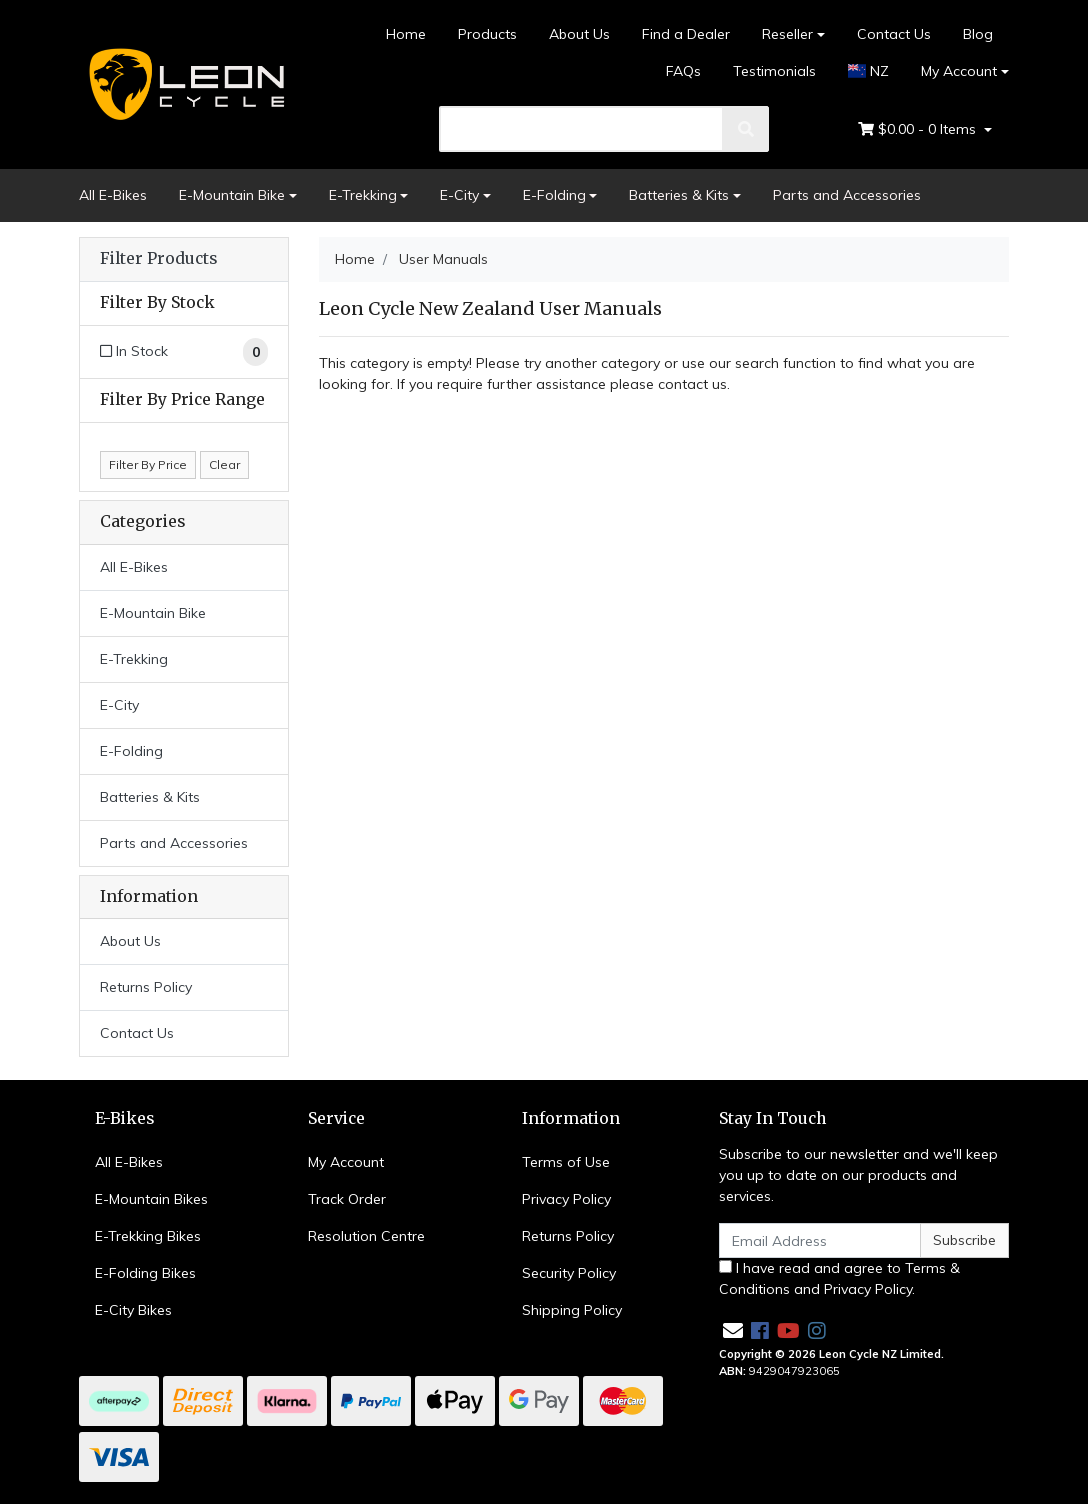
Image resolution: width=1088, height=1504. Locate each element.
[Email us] (733, 1330)
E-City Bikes (133, 1310)
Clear (224, 464)
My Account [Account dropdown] (959, 71)
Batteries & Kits (679, 195)
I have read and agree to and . (839, 1278)
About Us (579, 34)
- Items (919, 129)
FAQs (683, 71)
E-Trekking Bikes (148, 1236)
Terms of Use (566, 1162)
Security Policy (569, 1273)
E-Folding (554, 195)
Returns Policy (146, 987)
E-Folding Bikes (145, 1273)
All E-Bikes (113, 195)
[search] (581, 129)
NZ (869, 71)
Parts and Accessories (847, 195)
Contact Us (894, 34)
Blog (978, 34)
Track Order (347, 1199)
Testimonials (774, 71)
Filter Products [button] (158, 259)
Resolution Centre (366, 1236)
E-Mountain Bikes (151, 1199)
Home (406, 34)
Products (487, 34)
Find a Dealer (686, 34)
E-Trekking (363, 195)
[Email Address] (820, 1240)
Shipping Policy (572, 1310)
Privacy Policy (566, 1199)
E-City (459, 195)
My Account (346, 1162)
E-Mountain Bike (232, 195)
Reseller (787, 34)
